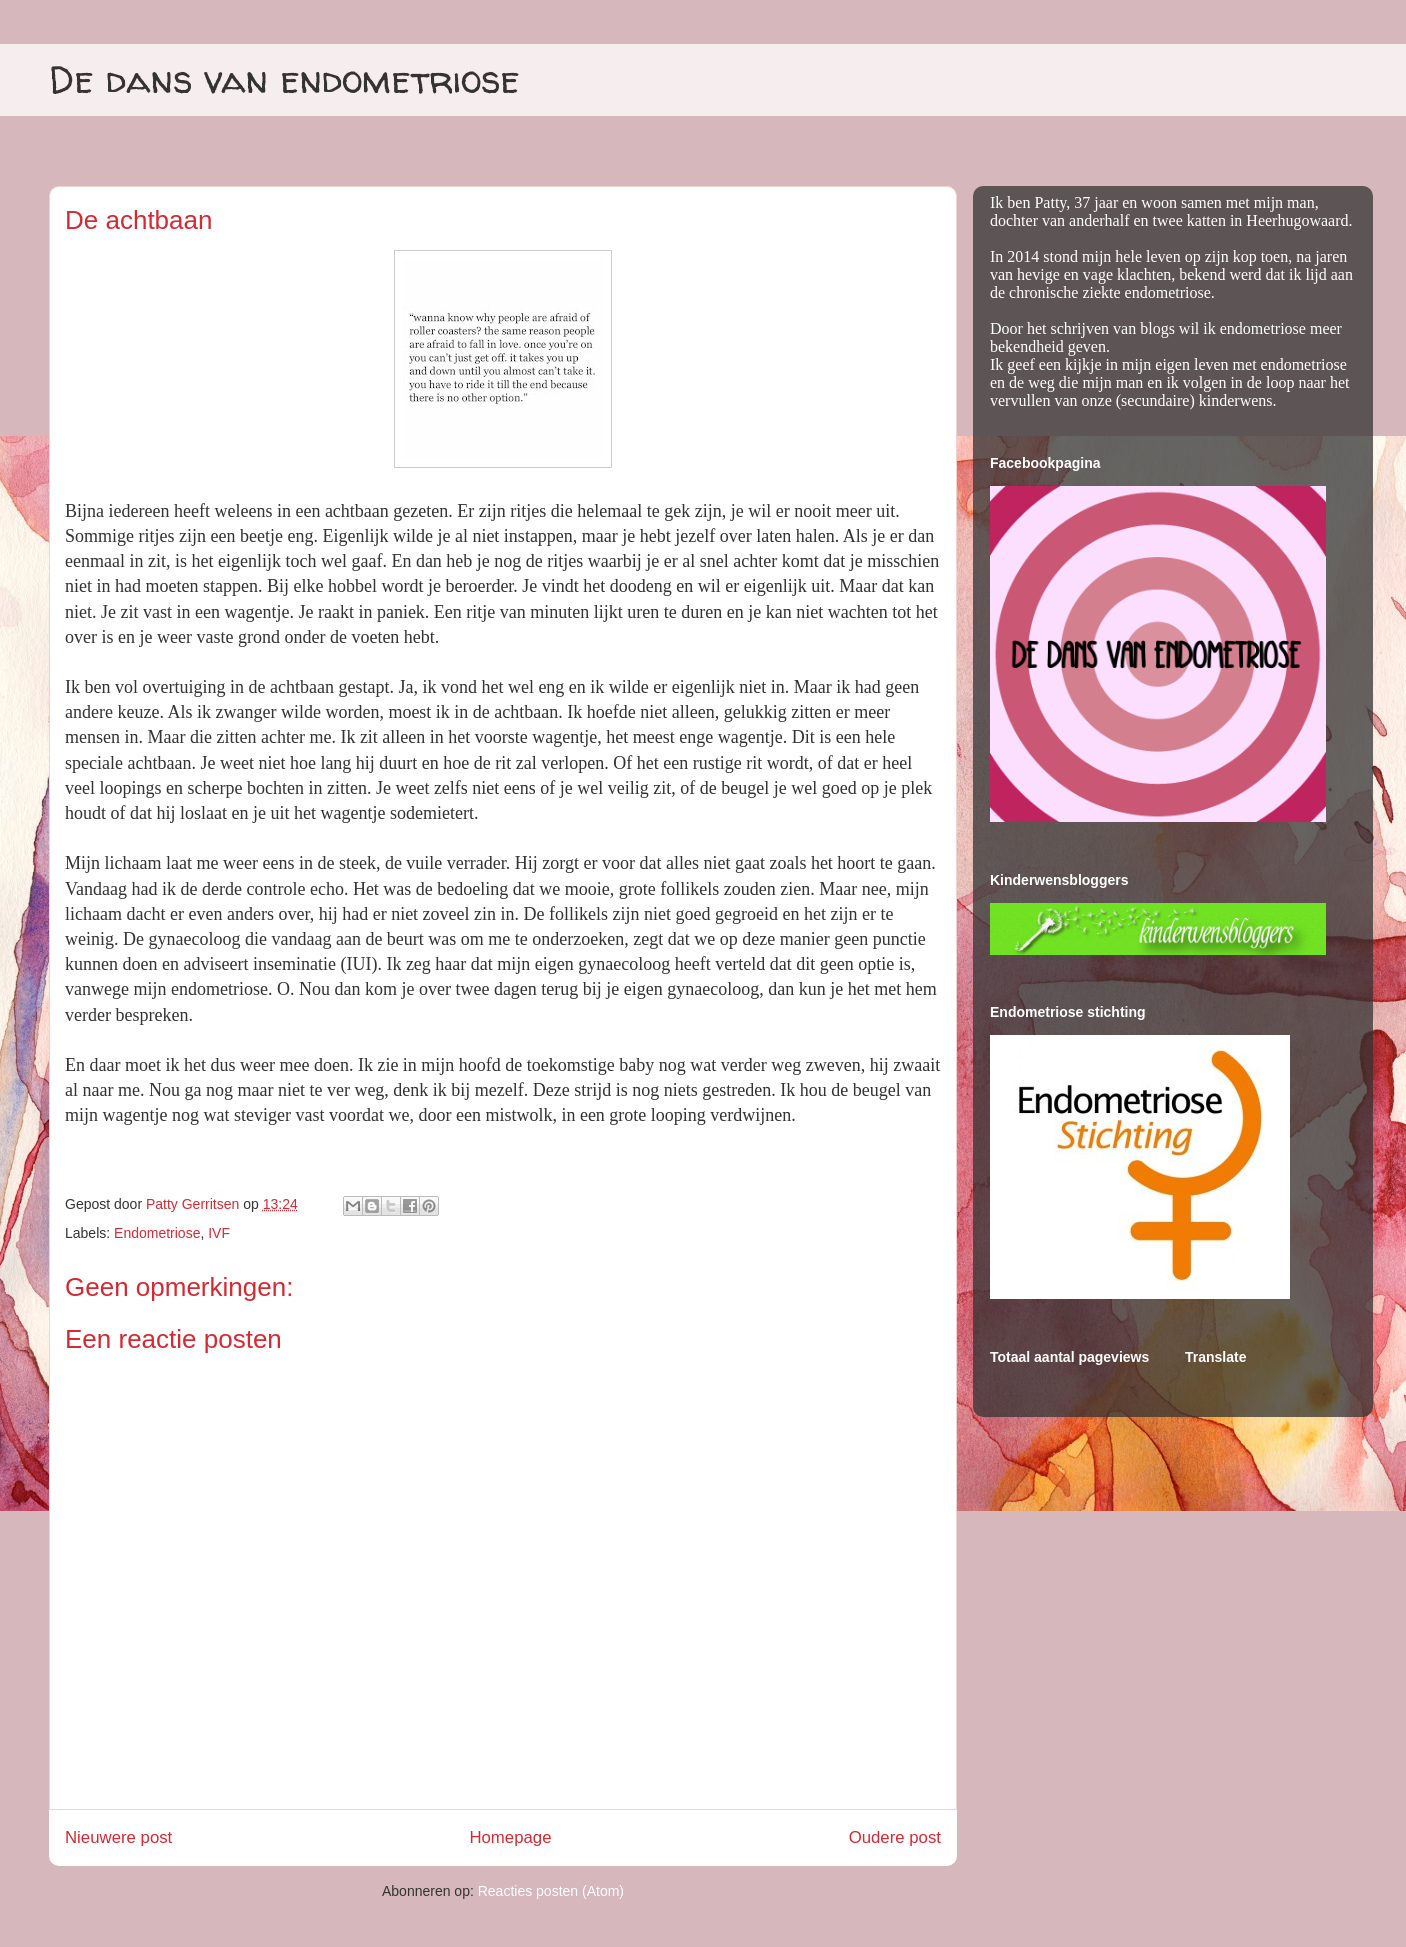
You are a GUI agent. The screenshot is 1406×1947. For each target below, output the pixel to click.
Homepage (510, 1837)
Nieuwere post (118, 1837)
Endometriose (157, 1233)
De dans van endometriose (284, 79)
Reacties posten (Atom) (551, 1891)
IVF (219, 1233)
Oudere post (895, 1837)
